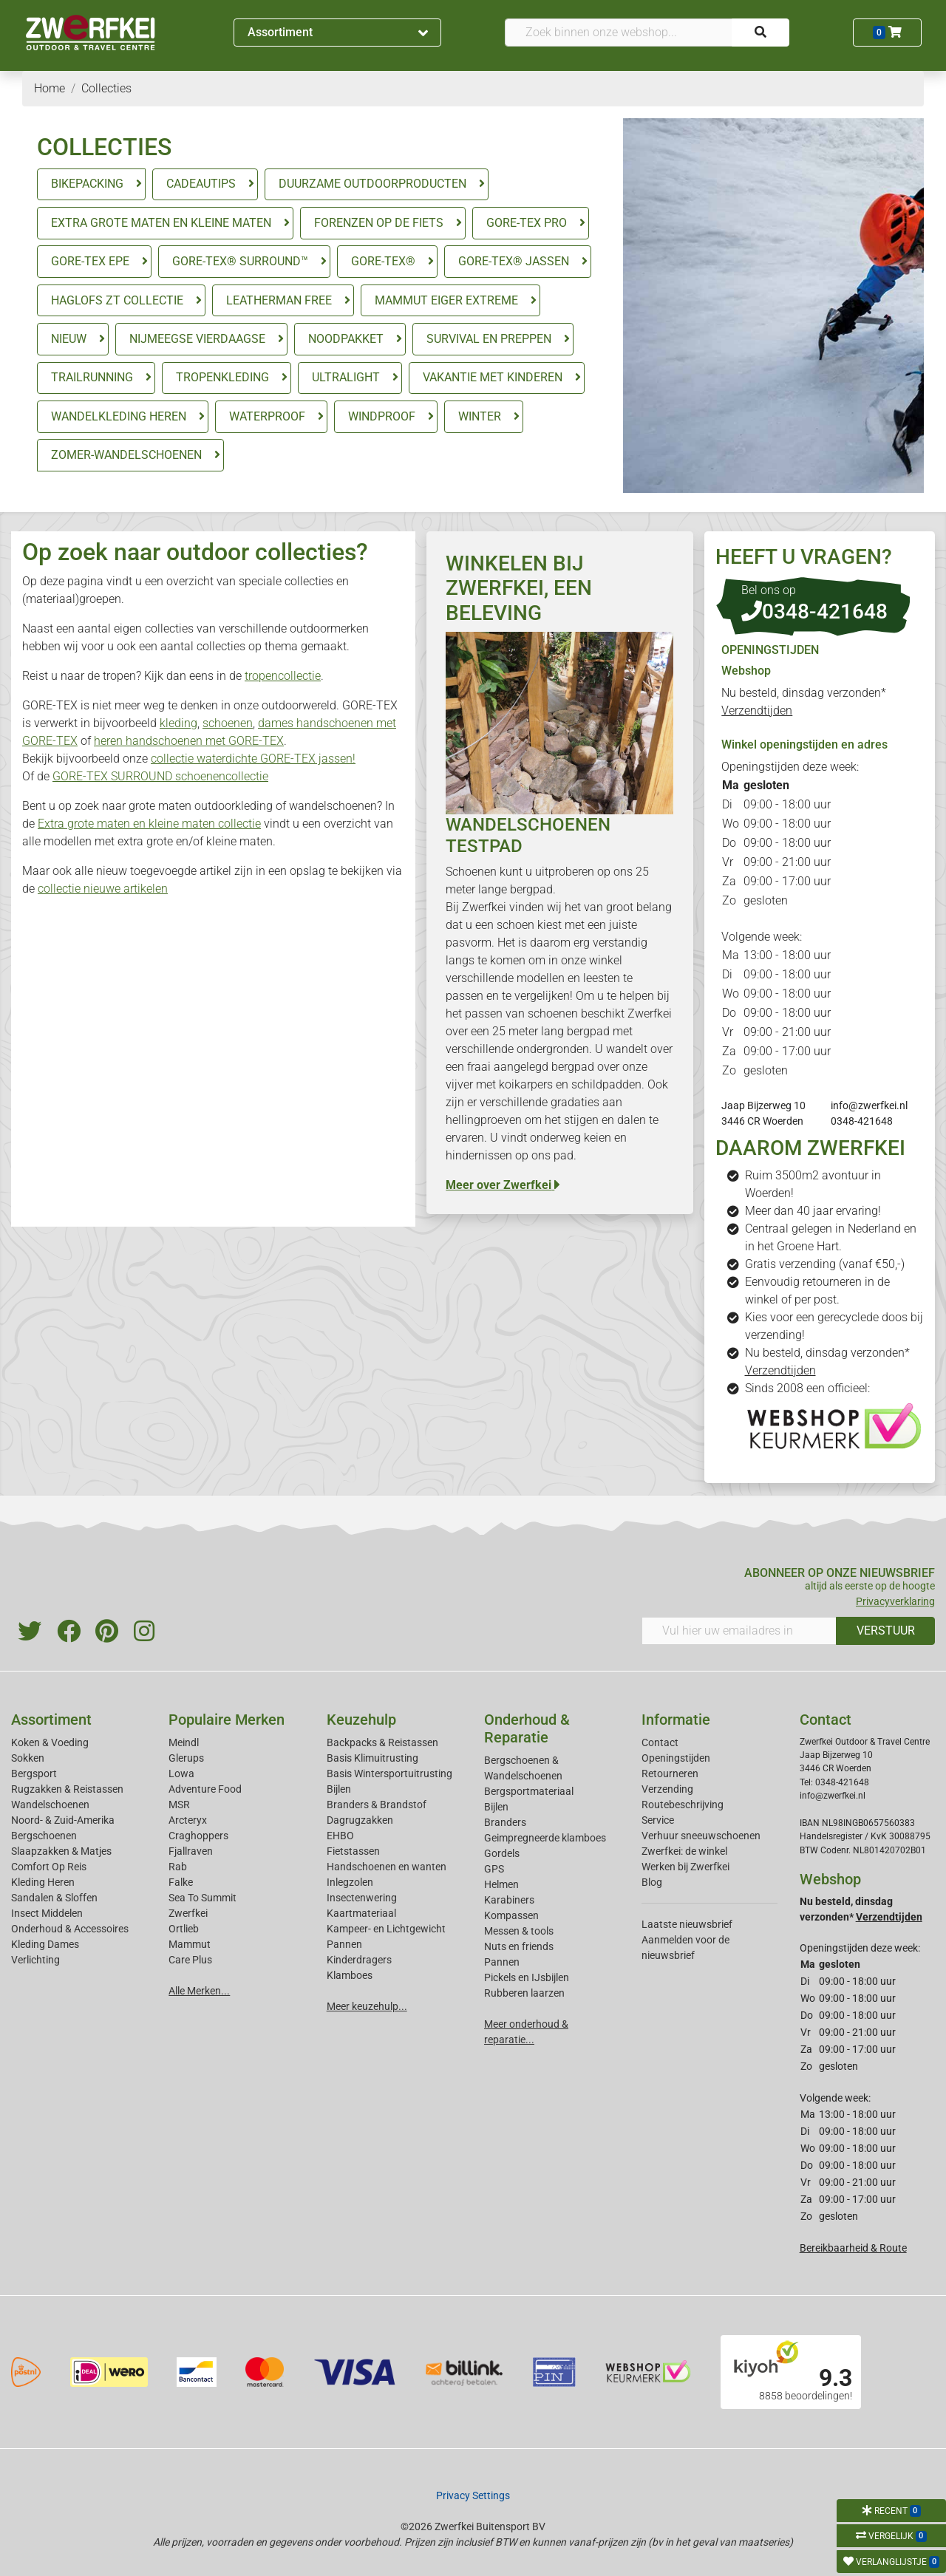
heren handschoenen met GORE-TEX (189, 741)
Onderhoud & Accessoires (70, 1929)
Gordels (502, 1853)
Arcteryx (188, 1820)
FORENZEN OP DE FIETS (378, 223)
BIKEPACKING (87, 184)
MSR (179, 1804)
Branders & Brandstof (376, 1804)
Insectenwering (362, 1898)
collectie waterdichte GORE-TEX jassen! (253, 759)
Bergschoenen (44, 1835)
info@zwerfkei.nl (869, 1105)
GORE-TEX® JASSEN (513, 261)
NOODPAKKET (346, 339)
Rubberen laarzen (524, 1993)
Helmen (501, 1884)
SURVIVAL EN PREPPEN (488, 339)
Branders (505, 1822)
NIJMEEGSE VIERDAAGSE (197, 339)
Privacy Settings (473, 2495)
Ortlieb (184, 1929)
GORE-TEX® (383, 261)
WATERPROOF (267, 416)
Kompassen (511, 1915)
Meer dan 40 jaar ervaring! (813, 1211)
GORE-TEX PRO (526, 223)
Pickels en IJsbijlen (526, 1977)
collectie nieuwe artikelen (103, 889)
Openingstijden (676, 1758)
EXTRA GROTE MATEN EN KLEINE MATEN (161, 223)
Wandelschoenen (50, 1804)
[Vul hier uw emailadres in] (739, 1631)
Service (658, 1820)
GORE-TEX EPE (90, 261)
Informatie (676, 1719)
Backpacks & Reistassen (382, 1742)
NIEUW (68, 339)
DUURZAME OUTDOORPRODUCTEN (372, 184)
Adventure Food (205, 1789)
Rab (178, 1867)
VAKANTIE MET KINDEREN (492, 377)
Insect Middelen (47, 1913)
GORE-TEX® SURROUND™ (240, 261)
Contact (660, 1742)
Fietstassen (353, 1851)
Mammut (190, 1944)
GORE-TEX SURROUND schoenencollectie (160, 776)
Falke (181, 1882)
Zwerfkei (188, 1913)
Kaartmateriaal (361, 1913)
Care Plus (190, 1960)
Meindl (184, 1742)
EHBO (340, 1835)
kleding (178, 723)
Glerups (186, 1758)
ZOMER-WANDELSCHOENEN (126, 455)
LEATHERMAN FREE (279, 300)
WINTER (479, 416)
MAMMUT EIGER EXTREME (446, 300)
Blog (652, 1882)
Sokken (27, 1758)
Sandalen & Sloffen (54, 1898)
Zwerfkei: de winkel (684, 1851)
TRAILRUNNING (92, 377)
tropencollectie (283, 676)
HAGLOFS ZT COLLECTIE (117, 300)
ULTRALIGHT (346, 377)
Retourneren (670, 1773)
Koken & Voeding (50, 1742)
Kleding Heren (43, 1882)
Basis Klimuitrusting (372, 1758)
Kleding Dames (45, 1944)
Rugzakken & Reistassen (67, 1789)
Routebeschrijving (683, 1804)
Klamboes (349, 1975)
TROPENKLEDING (222, 377)
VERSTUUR (886, 1630)
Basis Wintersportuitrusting (389, 1773)
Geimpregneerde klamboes (545, 1838)
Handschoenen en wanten (386, 1867)
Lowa (181, 1773)
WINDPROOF (381, 416)
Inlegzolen (350, 1882)
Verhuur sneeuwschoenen (701, 1835)
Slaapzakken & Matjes (61, 1851)
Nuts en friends (519, 1946)
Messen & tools (519, 1931)
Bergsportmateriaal (529, 1791)
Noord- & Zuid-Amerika (63, 1820)
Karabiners (509, 1900)
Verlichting (35, 1960)
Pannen (502, 1962)
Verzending (667, 1789)
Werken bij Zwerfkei (685, 1867)
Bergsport (34, 1773)
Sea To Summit (202, 1898)
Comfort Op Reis (48, 1867)
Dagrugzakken (360, 1820)
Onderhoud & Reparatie (527, 1728)
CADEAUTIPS (201, 184)
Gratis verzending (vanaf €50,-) (825, 1264)
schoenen (228, 723)
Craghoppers (198, 1835)
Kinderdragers (359, 1960)
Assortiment (338, 32)
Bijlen (339, 1789)
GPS (494, 1869)
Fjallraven (191, 1851)
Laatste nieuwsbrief (687, 1924)
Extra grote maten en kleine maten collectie (149, 824)
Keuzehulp (361, 1719)
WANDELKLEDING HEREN (118, 416)
